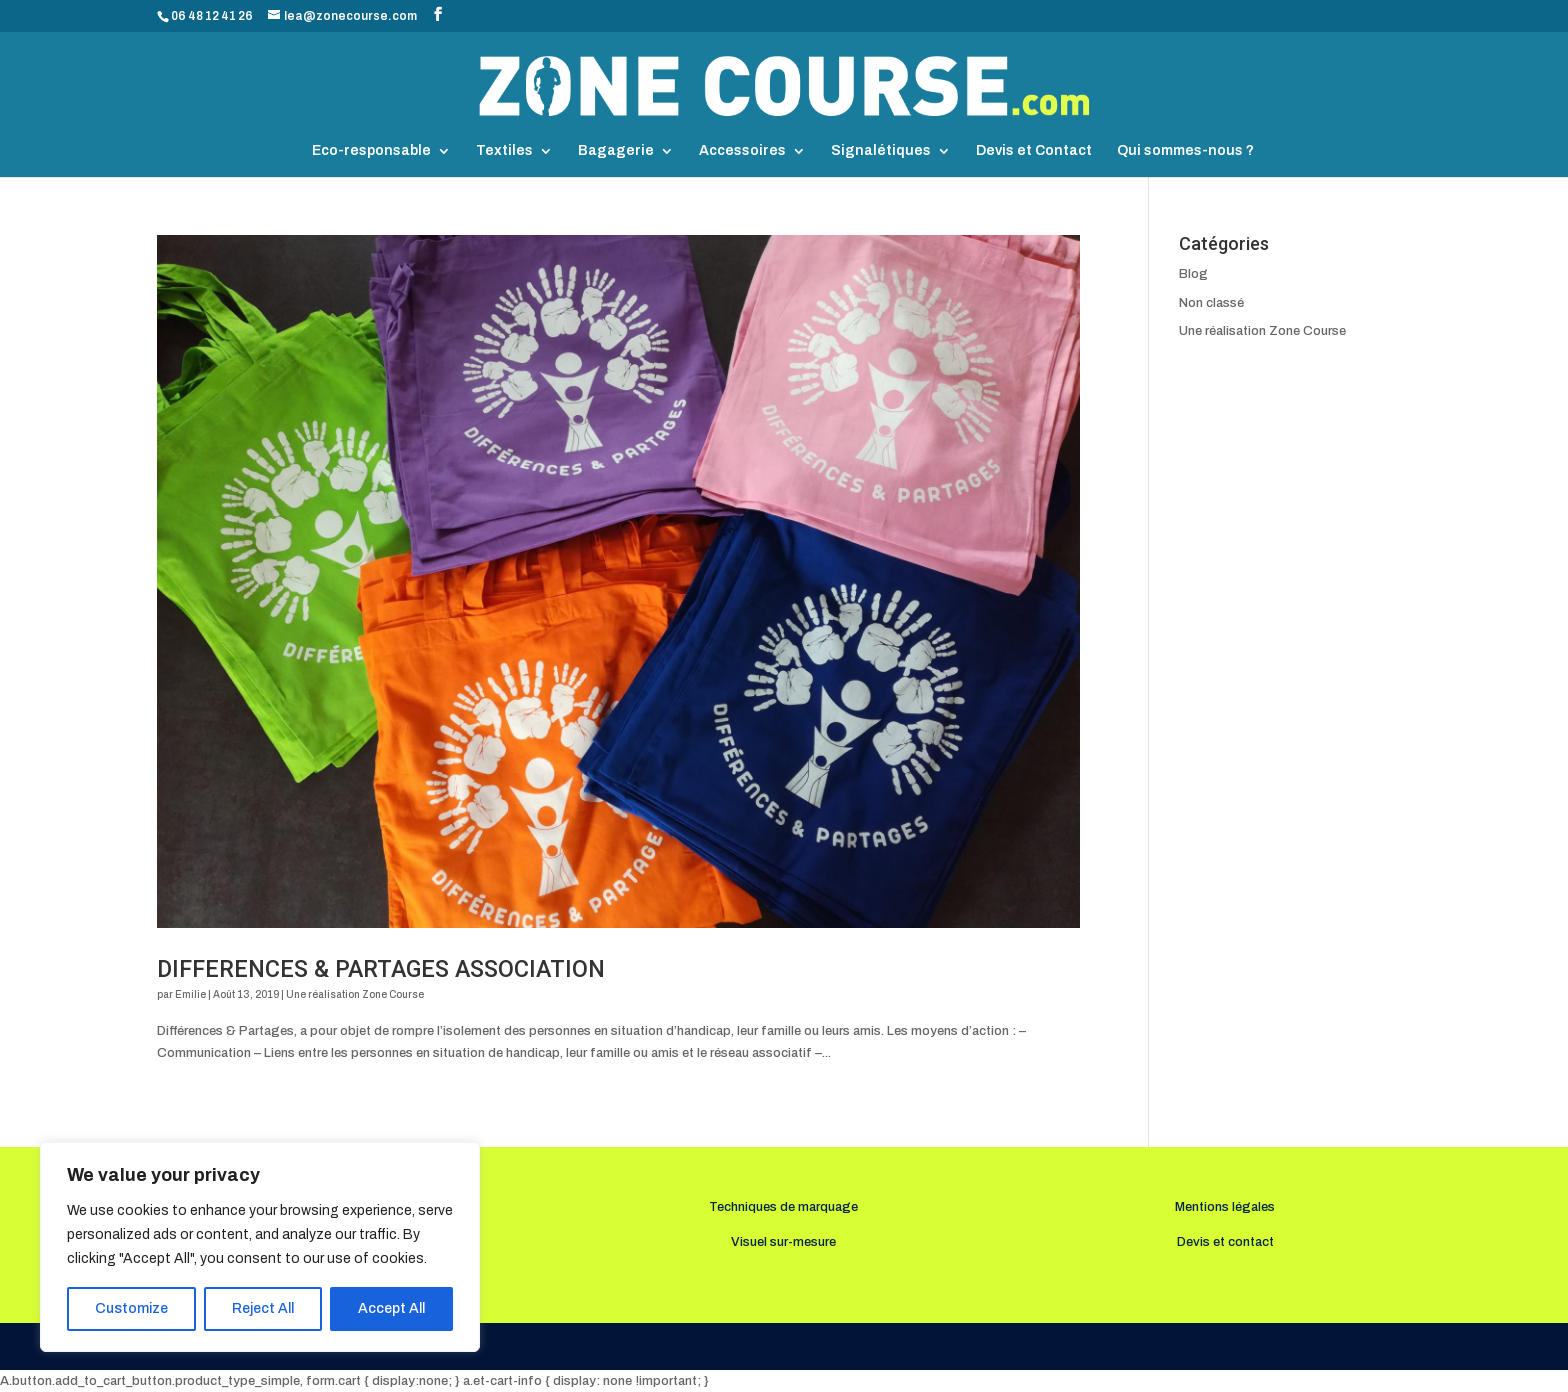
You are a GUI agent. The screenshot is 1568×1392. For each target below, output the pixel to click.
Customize (131, 1308)
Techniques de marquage (783, 1207)
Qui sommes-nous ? (1185, 151)
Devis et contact (1225, 1242)
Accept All (391, 1308)
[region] (260, 1247)
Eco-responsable (371, 151)
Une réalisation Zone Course (355, 994)
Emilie (190, 994)
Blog (1193, 274)
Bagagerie (616, 151)
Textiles (504, 151)
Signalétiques (881, 151)
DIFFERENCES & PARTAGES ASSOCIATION (381, 969)
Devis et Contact (1034, 151)
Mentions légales (1225, 1207)
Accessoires (742, 151)
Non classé (1211, 303)
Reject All (263, 1308)
